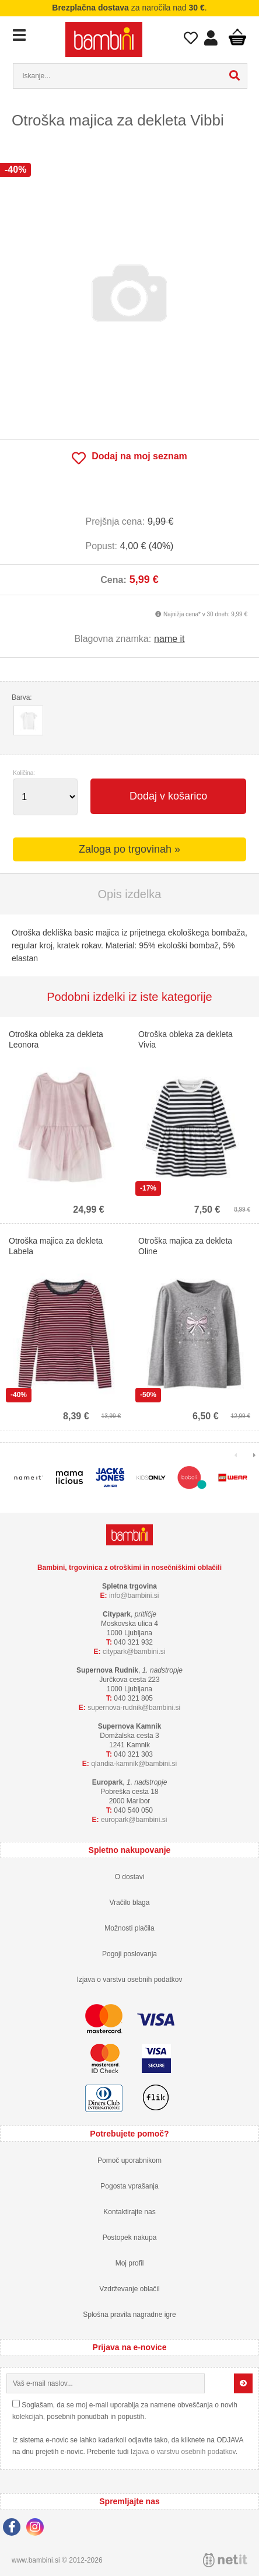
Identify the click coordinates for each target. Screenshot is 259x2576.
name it (169, 639)
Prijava (211, 40)
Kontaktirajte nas (129, 2212)
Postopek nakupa (130, 2237)
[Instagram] (38, 2529)
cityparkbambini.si (134, 1651)
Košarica (237, 36)
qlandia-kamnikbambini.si (134, 1764)
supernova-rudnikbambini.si (134, 1708)
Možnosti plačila (129, 1928)
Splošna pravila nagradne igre (129, 2314)
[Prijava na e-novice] (243, 2383)
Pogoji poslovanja (129, 1954)
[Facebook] (14, 2529)
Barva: (22, 697)
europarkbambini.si (134, 1820)
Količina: (24, 773)
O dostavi (130, 1877)
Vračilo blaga (130, 1902)
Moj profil (130, 2263)
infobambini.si (134, 1595)
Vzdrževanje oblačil (129, 2289)
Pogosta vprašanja (129, 2186)
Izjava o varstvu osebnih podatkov (130, 1979)
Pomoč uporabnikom (129, 2160)
